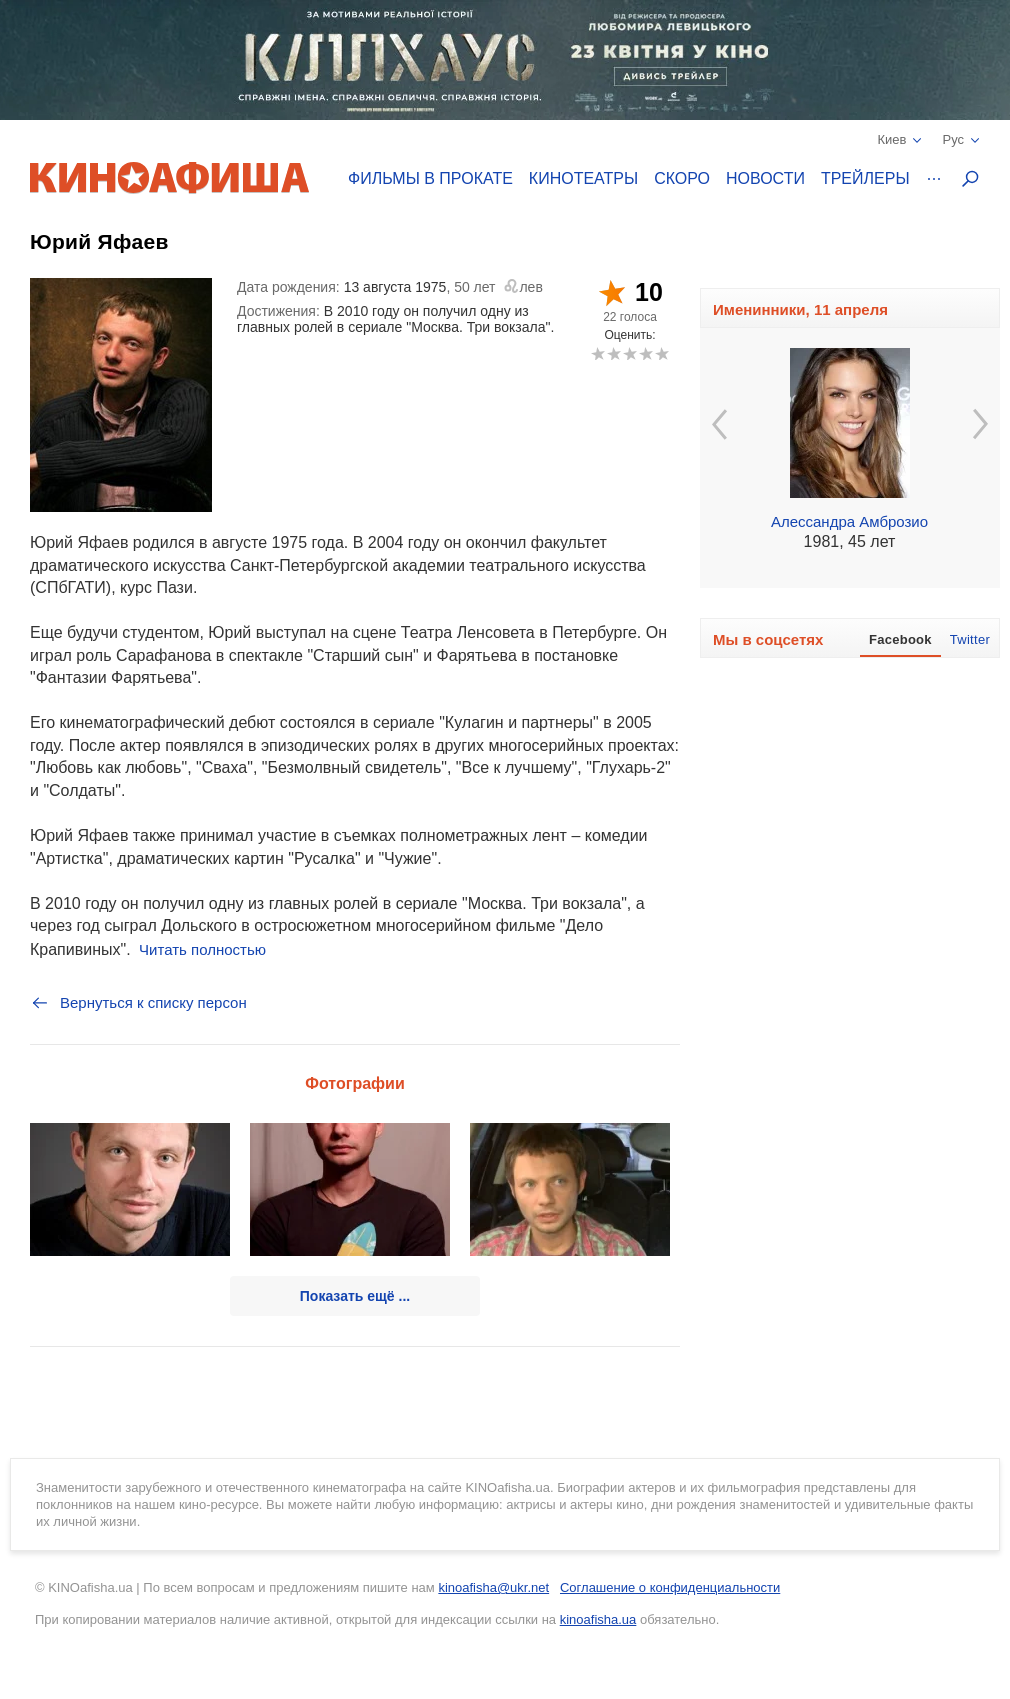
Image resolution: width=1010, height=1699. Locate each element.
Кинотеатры (583, 178)
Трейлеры (865, 178)
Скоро (682, 178)
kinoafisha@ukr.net (493, 1587)
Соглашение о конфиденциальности (670, 1587)
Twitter (970, 639)
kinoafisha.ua (598, 1619)
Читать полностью (202, 949)
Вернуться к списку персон (138, 1003)
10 (661, 353)
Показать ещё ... (355, 1296)
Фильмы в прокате (430, 178)
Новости (765, 178)
